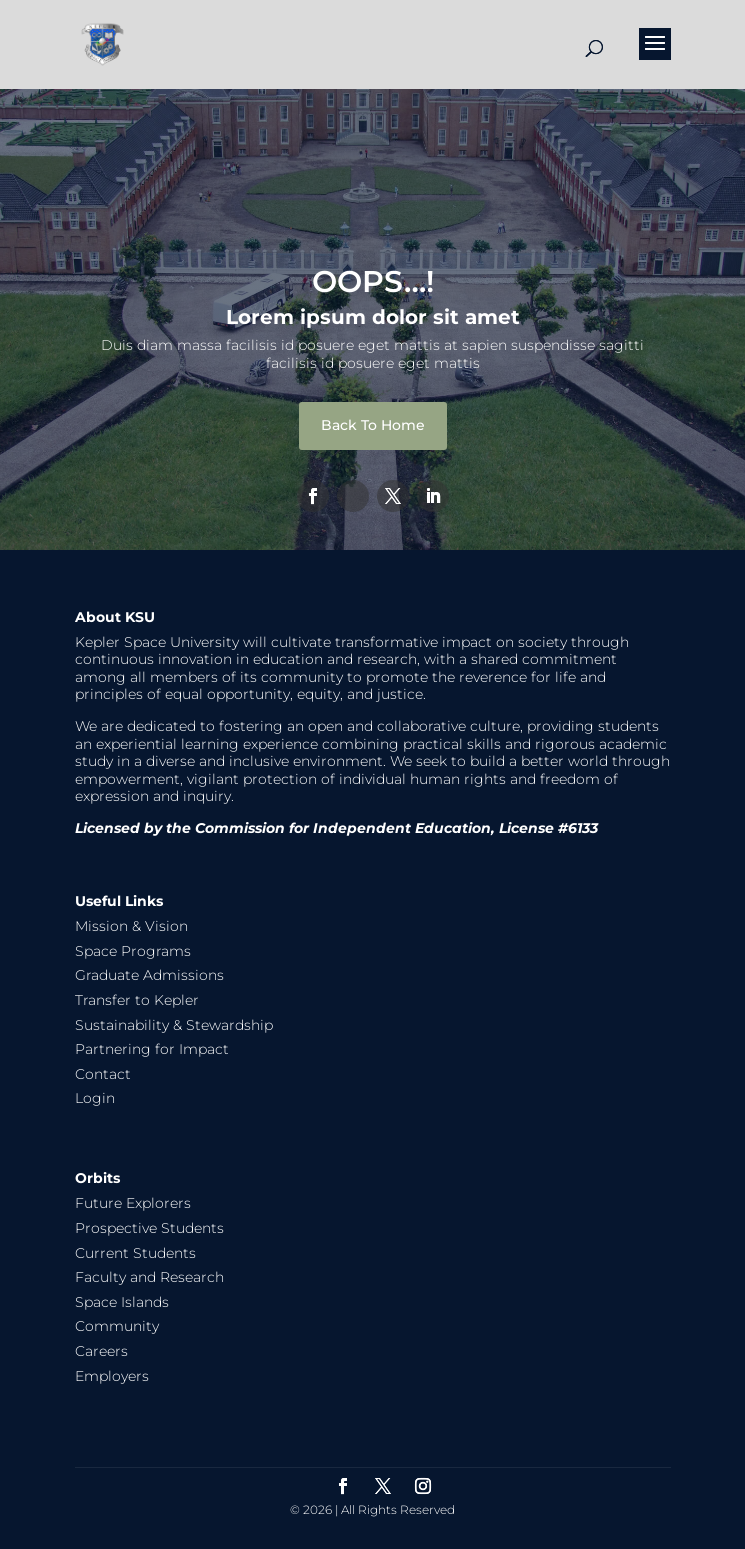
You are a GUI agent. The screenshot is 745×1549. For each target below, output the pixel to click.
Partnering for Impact (152, 1049)
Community (117, 1326)
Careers (101, 1351)
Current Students (135, 1253)
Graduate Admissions (149, 975)
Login (95, 1098)
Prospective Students (149, 1228)
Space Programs (133, 951)
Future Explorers (133, 1203)
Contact (103, 1074)
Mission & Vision (131, 926)
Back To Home (373, 425)
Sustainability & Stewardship (174, 1025)
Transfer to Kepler (137, 1000)
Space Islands (122, 1302)
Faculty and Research (149, 1277)
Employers (112, 1376)
